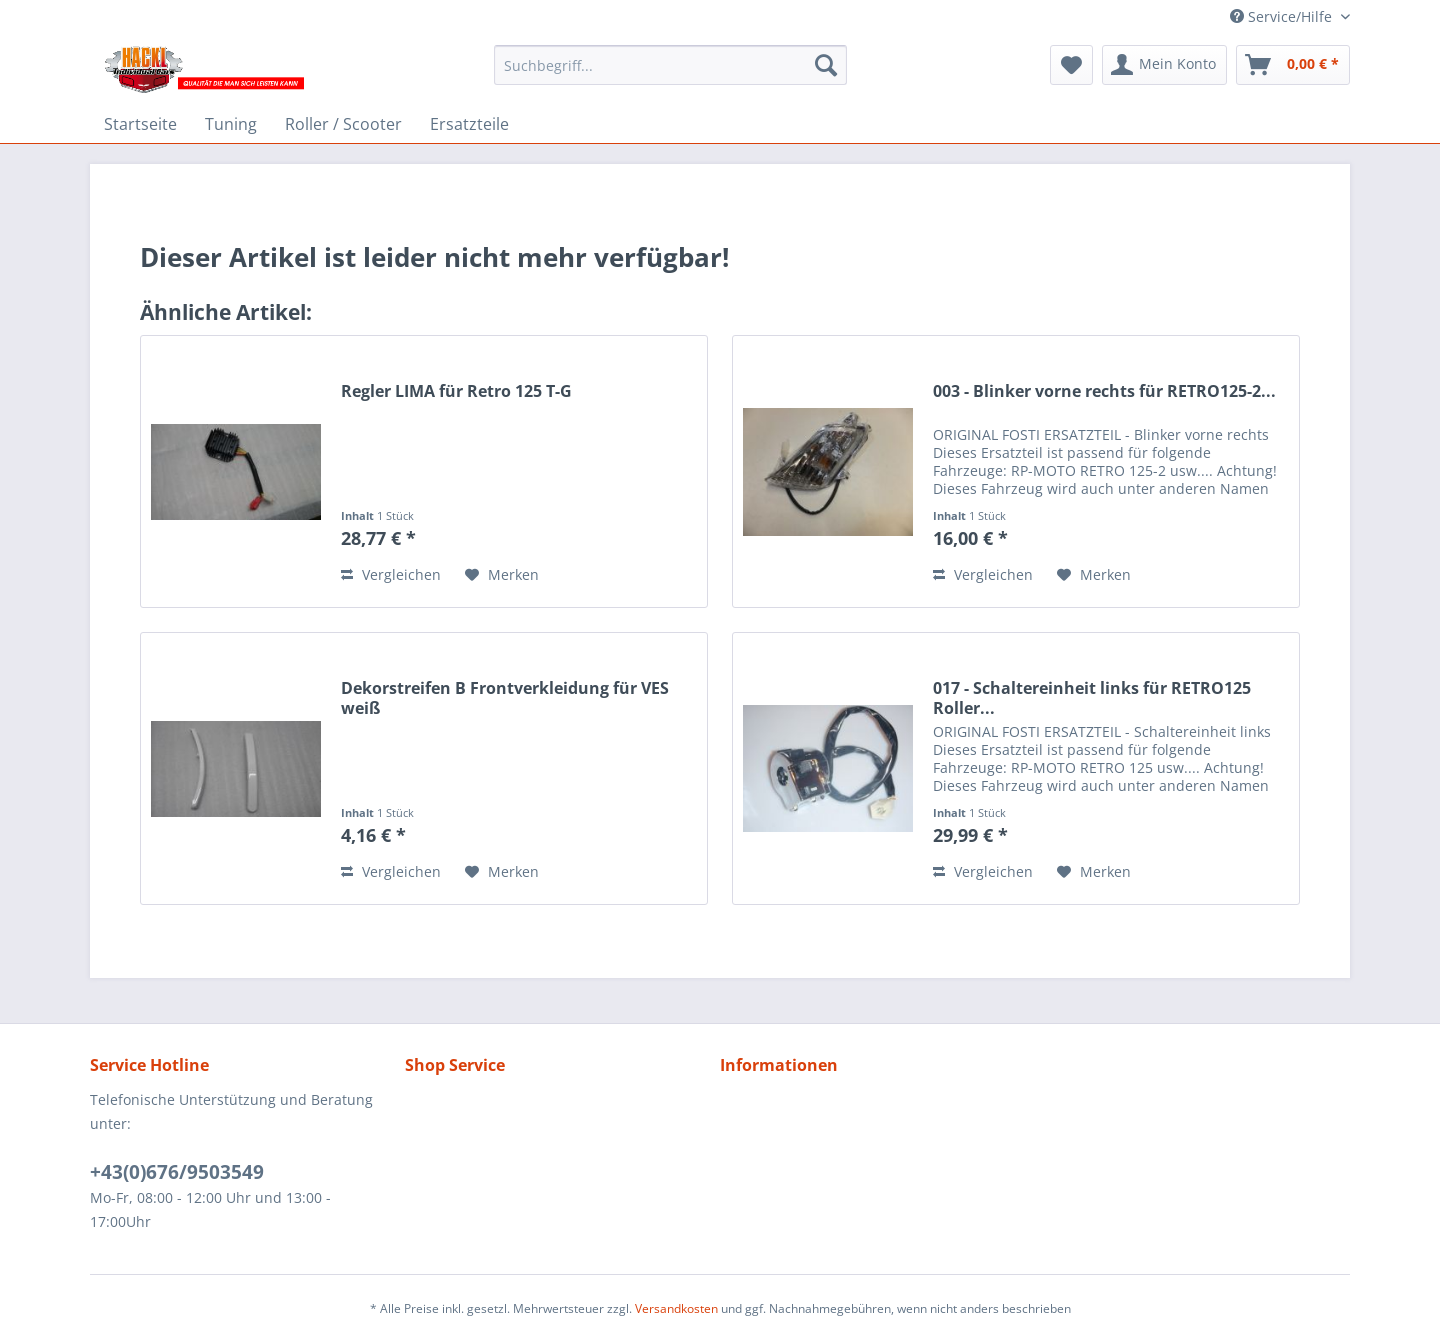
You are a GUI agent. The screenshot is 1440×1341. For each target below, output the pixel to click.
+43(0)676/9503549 (177, 1172)
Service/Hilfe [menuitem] (1283, 16)
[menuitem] (670, 65)
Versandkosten (676, 1308)
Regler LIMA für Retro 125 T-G (456, 391)
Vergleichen (391, 574)
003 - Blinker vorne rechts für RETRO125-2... (1104, 391)
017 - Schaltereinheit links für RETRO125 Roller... (1092, 698)
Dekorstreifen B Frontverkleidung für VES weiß (505, 698)
